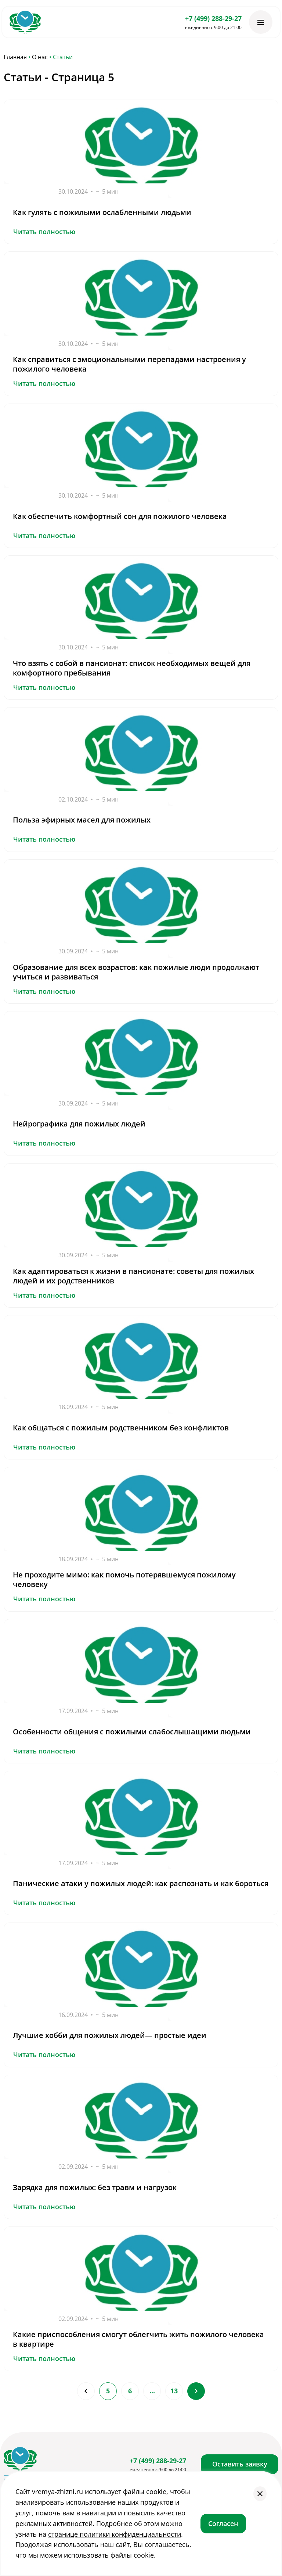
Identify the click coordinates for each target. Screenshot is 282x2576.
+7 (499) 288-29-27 (213, 18)
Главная (15, 57)
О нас (40, 57)
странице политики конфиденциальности (114, 2534)
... (152, 2390)
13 (174, 2390)
